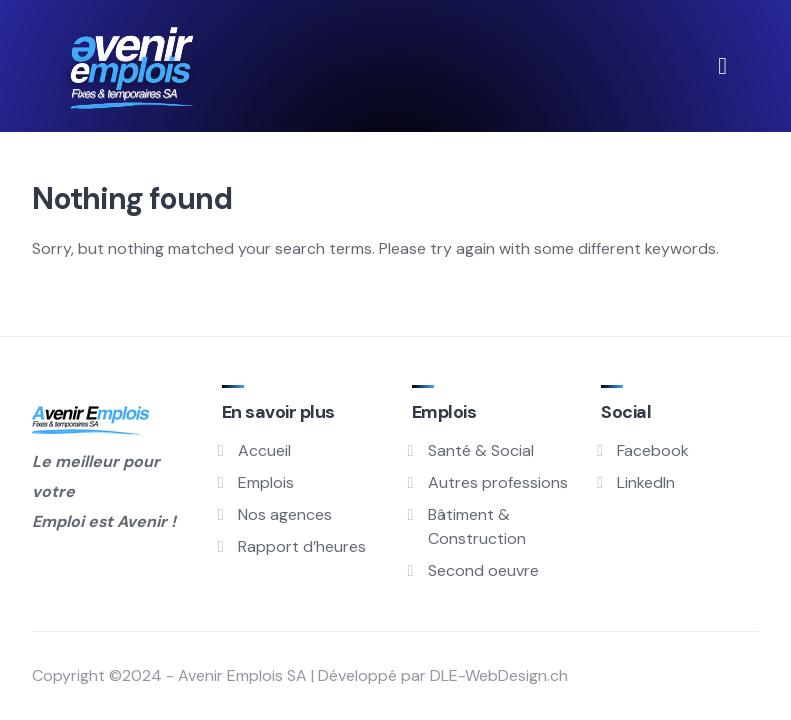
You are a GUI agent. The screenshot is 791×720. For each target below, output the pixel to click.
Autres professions (498, 482)
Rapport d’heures (302, 546)
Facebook (653, 450)
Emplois (266, 482)
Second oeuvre (483, 570)
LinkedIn (646, 482)
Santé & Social (481, 450)
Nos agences (285, 514)
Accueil (264, 450)
